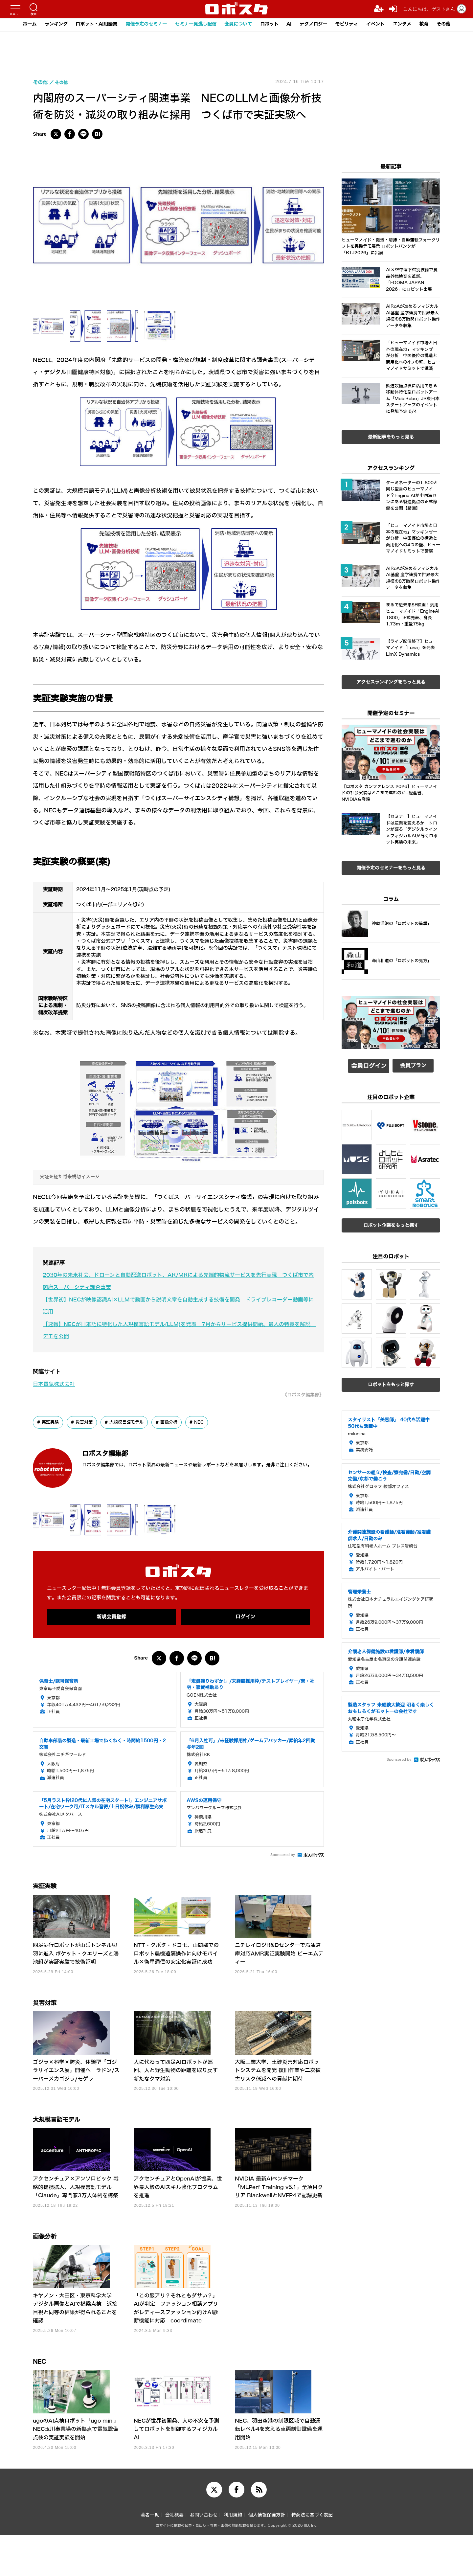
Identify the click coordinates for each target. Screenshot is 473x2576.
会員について (238, 24)
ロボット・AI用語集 (87, 24)
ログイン (245, 1617)
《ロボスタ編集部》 (300, 1394)
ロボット (272, 24)
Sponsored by (282, 1856)
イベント (385, 24)
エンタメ (413, 24)
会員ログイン (369, 1064)
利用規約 (233, 2555)
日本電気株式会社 (55, 1384)
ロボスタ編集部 (116, 1452)
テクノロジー (318, 24)
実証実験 (51, 1422)
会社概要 (174, 2555)
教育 (436, 24)
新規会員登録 (111, 1617)
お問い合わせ (203, 2555)
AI (292, 24)
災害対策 (87, 1422)
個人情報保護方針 (266, 2555)
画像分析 (176, 1422)
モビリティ (354, 24)
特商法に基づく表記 (312, 2555)
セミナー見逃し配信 (193, 24)
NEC (207, 1422)
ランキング (44, 24)
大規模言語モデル (131, 1422)
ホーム (15, 24)
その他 (457, 24)
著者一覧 (150, 2555)
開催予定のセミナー (140, 24)
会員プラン (413, 1064)
